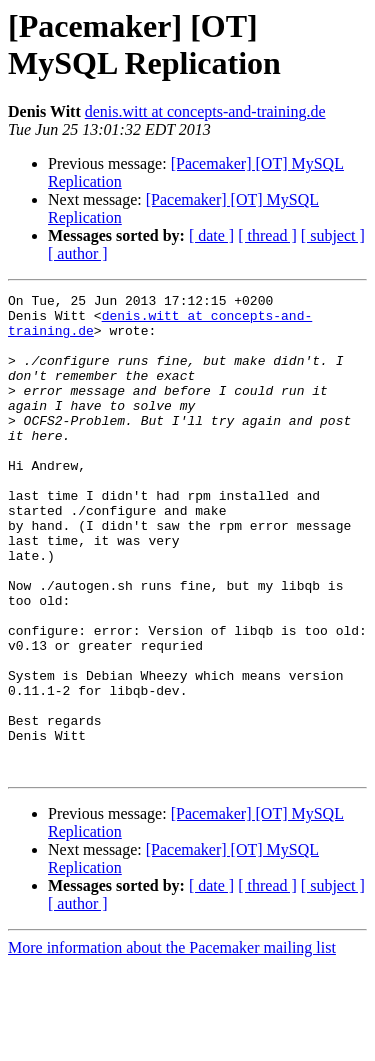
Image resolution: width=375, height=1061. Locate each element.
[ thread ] (267, 235)
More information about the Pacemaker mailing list (172, 1043)
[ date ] (211, 235)
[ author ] (78, 253)
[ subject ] (333, 235)
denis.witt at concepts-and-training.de (205, 111)
